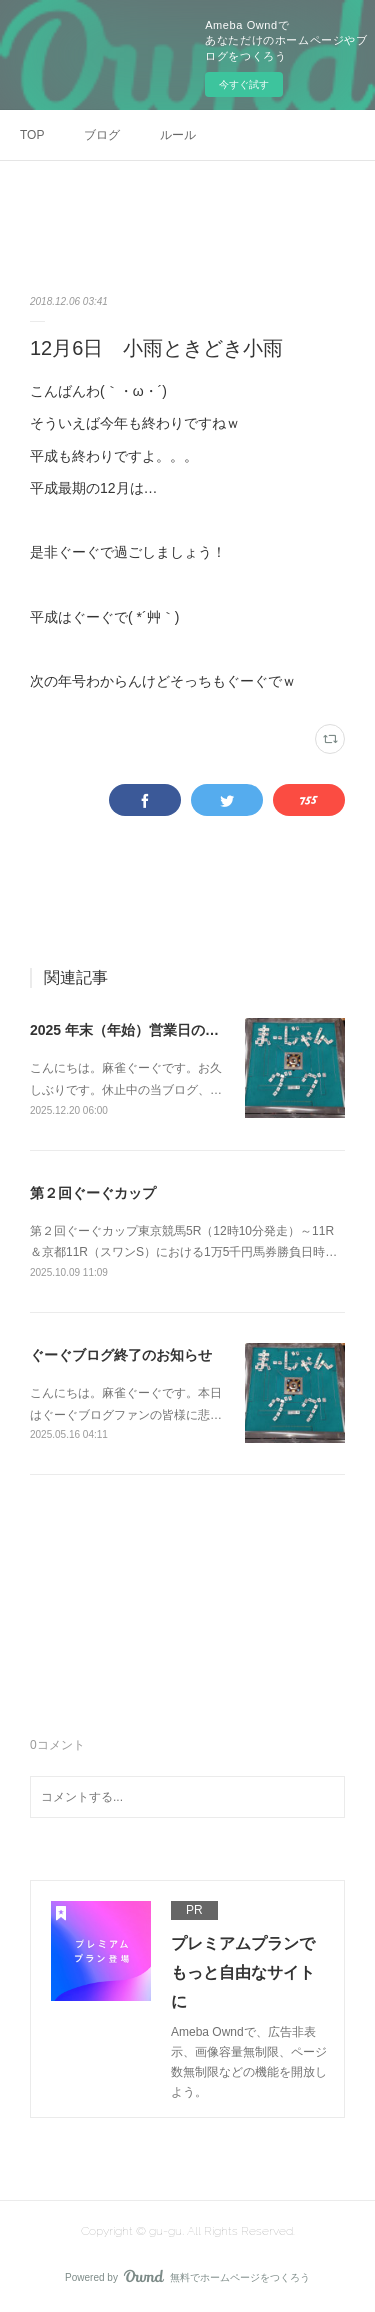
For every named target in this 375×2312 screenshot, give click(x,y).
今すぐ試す (244, 84)
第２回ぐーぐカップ (93, 1193)
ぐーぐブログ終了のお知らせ (121, 1355)
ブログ (102, 135)
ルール (178, 135)
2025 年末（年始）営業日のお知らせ (145, 1030)
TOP (32, 135)
